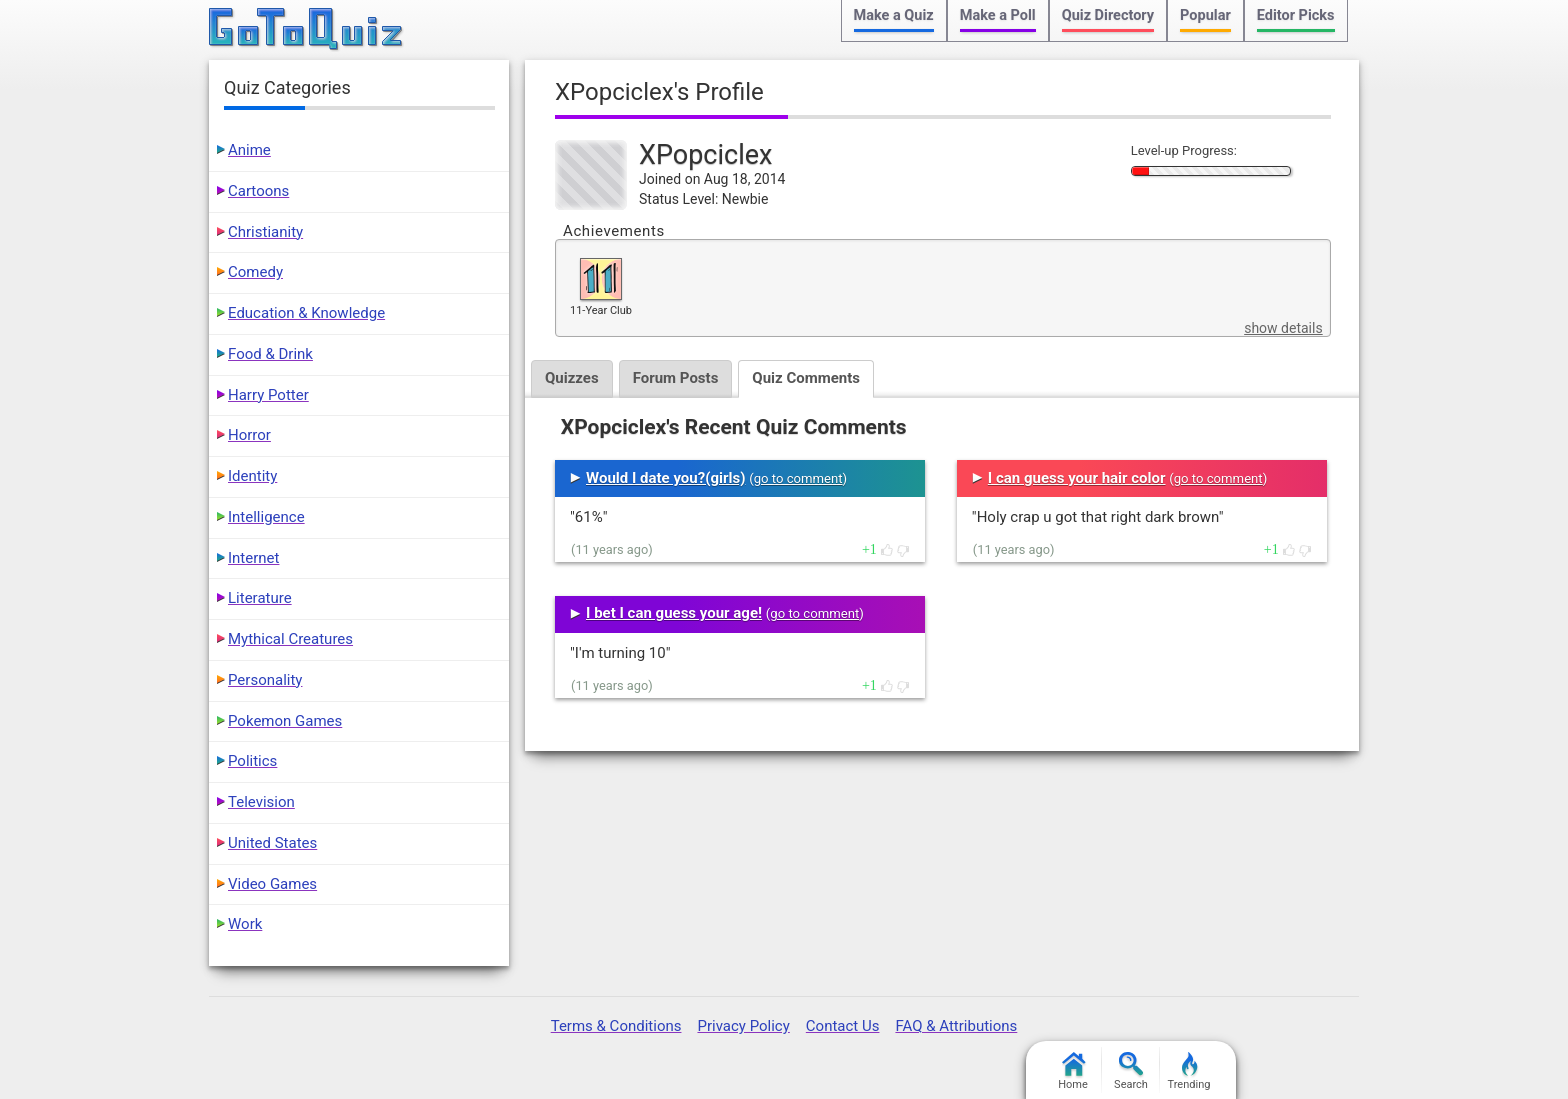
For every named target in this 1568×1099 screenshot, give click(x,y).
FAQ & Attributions (956, 1026)
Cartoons (258, 191)
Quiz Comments (806, 378)
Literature (260, 598)
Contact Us (843, 1026)
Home (1073, 1071)
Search (1131, 1071)
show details (1283, 328)
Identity (252, 476)
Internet (253, 558)
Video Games (272, 884)
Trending (1189, 1071)
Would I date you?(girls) (665, 478)
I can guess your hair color (1077, 478)
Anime (249, 150)
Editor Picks (1296, 15)
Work (245, 924)
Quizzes (572, 378)
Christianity (265, 232)
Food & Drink (270, 354)
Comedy (255, 272)
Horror (249, 435)
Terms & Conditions (616, 1026)
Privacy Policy (743, 1026)
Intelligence (266, 517)
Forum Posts (676, 378)
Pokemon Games (285, 721)
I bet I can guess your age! (674, 613)
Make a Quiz (894, 15)
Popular (1205, 15)
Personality (265, 680)
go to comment (798, 478)
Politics (252, 761)
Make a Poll (998, 15)
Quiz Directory (1108, 15)
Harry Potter (268, 395)
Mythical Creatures (290, 639)
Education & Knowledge (306, 313)
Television (261, 802)
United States (272, 843)
